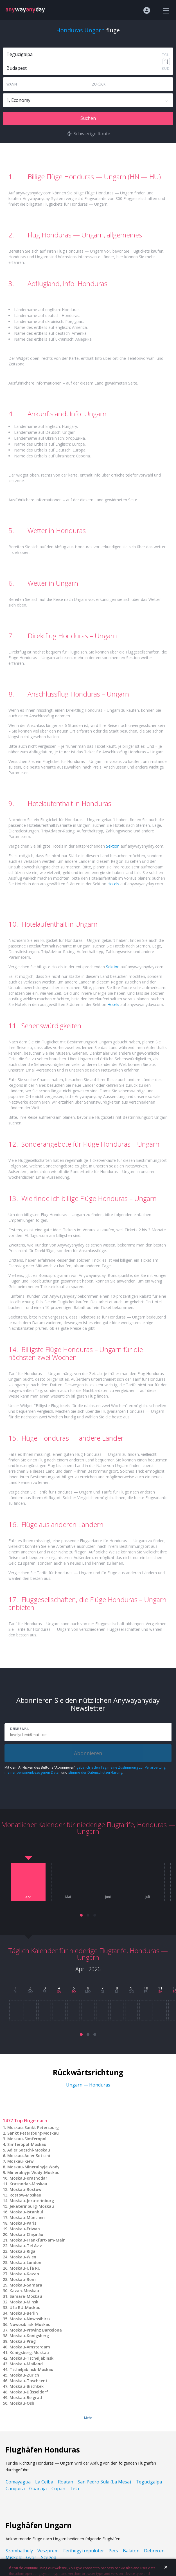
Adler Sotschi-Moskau (28, 2150)
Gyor (31, 2557)
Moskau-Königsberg (29, 2335)
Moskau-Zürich (24, 2375)
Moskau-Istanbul (26, 2212)
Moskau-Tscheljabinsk (31, 2358)
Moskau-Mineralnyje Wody (33, 2167)
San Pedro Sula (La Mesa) (104, 2482)
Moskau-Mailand (26, 2363)
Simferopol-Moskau (26, 2144)
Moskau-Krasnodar (28, 2178)
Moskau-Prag (23, 2341)
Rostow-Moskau (25, 2195)
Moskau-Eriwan (25, 2228)
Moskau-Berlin (24, 2313)
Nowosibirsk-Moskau (30, 2324)
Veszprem (47, 2551)
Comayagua (18, 2482)
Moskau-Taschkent (29, 2380)
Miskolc (14, 2557)
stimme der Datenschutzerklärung (95, 1772)
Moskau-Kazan (24, 2273)
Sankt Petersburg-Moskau (33, 2133)
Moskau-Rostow (25, 2189)
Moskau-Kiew (20, 2161)
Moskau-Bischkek (27, 2386)
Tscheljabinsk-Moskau (31, 2369)
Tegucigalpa (149, 2482)
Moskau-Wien (23, 2257)
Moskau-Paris (23, 2223)
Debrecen (154, 2551)
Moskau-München (27, 2217)
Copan (58, 2488)
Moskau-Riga (22, 2251)
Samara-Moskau (26, 2296)
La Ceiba (44, 2482)
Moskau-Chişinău (26, 2234)
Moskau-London (25, 2262)
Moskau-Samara (26, 2285)
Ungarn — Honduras (88, 2085)
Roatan (65, 2482)
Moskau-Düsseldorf (29, 2392)
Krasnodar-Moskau (28, 2183)
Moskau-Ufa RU (25, 2268)
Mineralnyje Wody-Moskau (33, 2172)
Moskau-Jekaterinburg (32, 2200)
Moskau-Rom (23, 2279)
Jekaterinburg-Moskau (32, 2206)
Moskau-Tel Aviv (26, 2245)
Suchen (88, 118)
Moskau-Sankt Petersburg (33, 2127)
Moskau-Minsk (24, 2302)
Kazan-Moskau (24, 2290)
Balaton (131, 2551)
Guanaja (38, 2488)
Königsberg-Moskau (29, 2352)
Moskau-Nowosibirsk (30, 2318)
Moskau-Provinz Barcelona (36, 2330)
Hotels (113, 883)
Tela (74, 2488)
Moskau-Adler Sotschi (28, 2155)
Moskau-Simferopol (26, 2138)
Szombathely (19, 2551)
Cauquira (15, 2488)
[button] (81, 1915)
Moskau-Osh (22, 2403)
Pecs (113, 2551)
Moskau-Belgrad (26, 2397)
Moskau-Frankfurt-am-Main (38, 2240)
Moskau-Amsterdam (30, 2347)
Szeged (48, 2557)
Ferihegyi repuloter (83, 2551)
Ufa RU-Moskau (25, 2307)
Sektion (112, 846)
